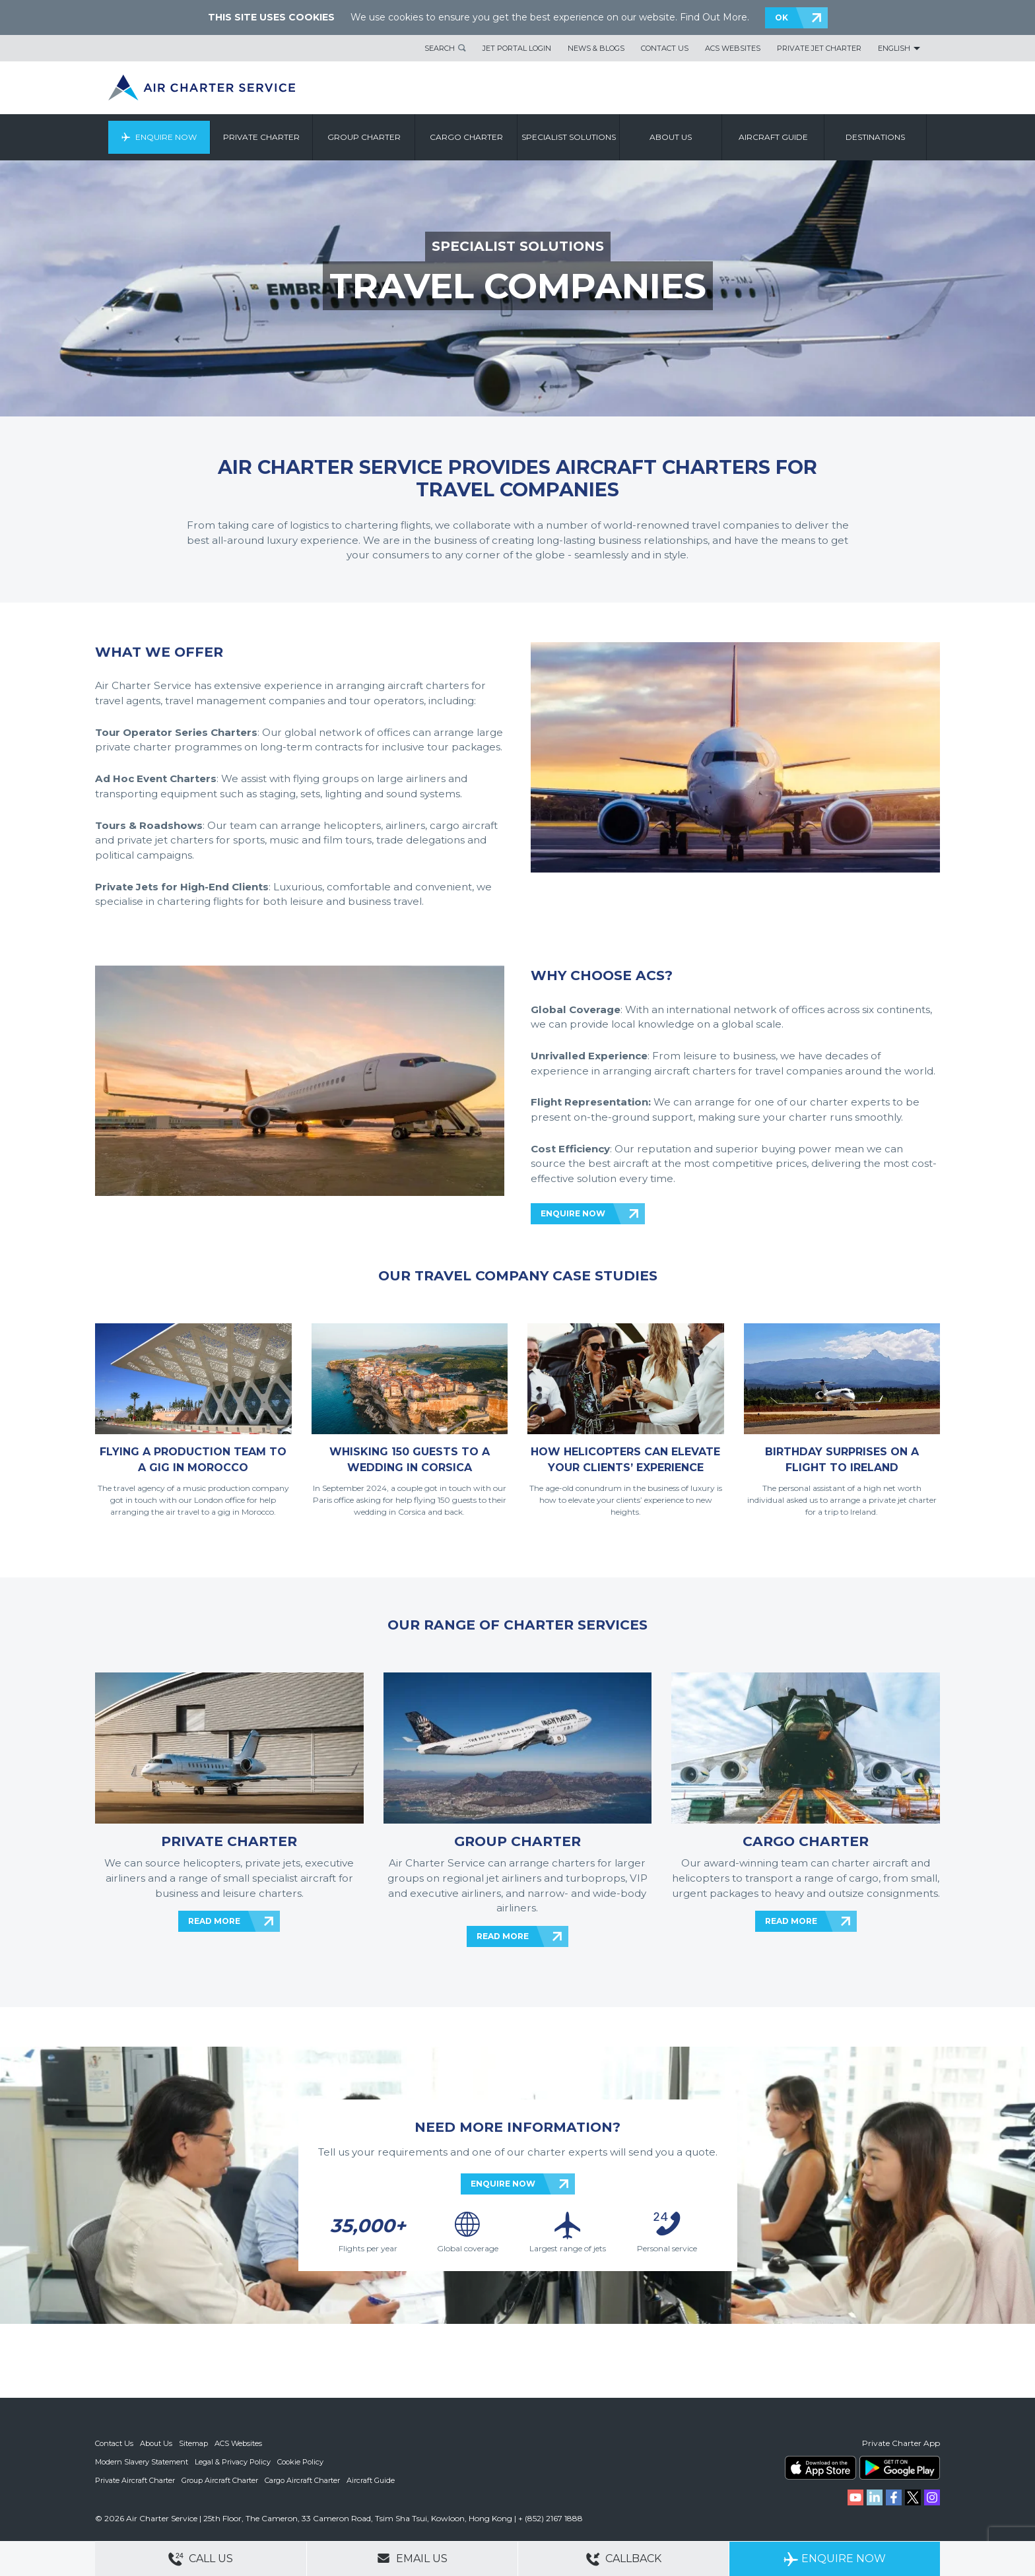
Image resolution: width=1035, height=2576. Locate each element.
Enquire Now (166, 137)
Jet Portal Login (517, 48)
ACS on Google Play (899, 2468)
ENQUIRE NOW (573, 1213)
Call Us (200, 2559)
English (894, 48)
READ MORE (214, 1921)
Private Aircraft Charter (135, 2480)
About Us (156, 2443)
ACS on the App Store (820, 2468)
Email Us (412, 2558)
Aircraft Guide (773, 137)
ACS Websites (732, 48)
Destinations (875, 137)
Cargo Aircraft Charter (302, 2480)
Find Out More (713, 17)
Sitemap (193, 2443)
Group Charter (364, 137)
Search (439, 48)
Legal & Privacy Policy (233, 2461)
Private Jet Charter (819, 48)
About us (671, 137)
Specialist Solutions (568, 137)
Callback (623, 2559)
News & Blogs (596, 48)
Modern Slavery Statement (141, 2461)
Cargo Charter (466, 137)
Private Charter (261, 137)
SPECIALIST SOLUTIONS (518, 246)
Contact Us (664, 48)
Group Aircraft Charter (220, 2480)
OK (781, 17)
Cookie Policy (300, 2461)
